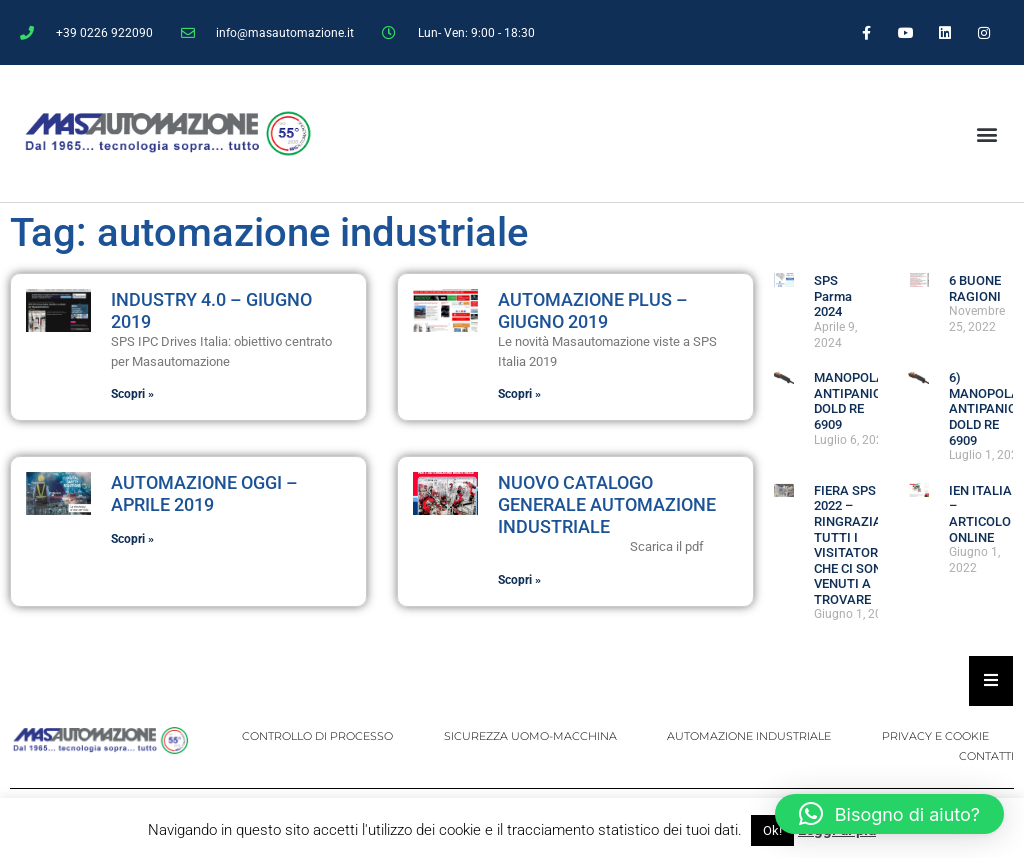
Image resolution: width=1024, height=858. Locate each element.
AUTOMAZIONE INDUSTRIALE (750, 736)
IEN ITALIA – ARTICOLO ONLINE (980, 514)
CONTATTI (986, 756)
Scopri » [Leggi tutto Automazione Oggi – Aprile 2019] (132, 539)
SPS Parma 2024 (833, 296)
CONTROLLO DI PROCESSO (319, 736)
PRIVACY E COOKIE (935, 736)
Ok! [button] (772, 830)
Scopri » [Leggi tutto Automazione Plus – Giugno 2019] (519, 394)
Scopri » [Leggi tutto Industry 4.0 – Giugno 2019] (132, 394)
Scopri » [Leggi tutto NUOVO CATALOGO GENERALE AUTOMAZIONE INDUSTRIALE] (519, 580)
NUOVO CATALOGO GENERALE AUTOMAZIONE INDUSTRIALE (607, 504)
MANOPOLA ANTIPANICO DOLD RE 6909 (852, 401)
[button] (986, 133)
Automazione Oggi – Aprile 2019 (204, 493)
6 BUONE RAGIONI (975, 288)
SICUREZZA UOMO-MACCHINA (531, 736)
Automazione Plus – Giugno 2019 (593, 310)
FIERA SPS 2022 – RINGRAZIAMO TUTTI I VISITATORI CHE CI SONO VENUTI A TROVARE (858, 545)
